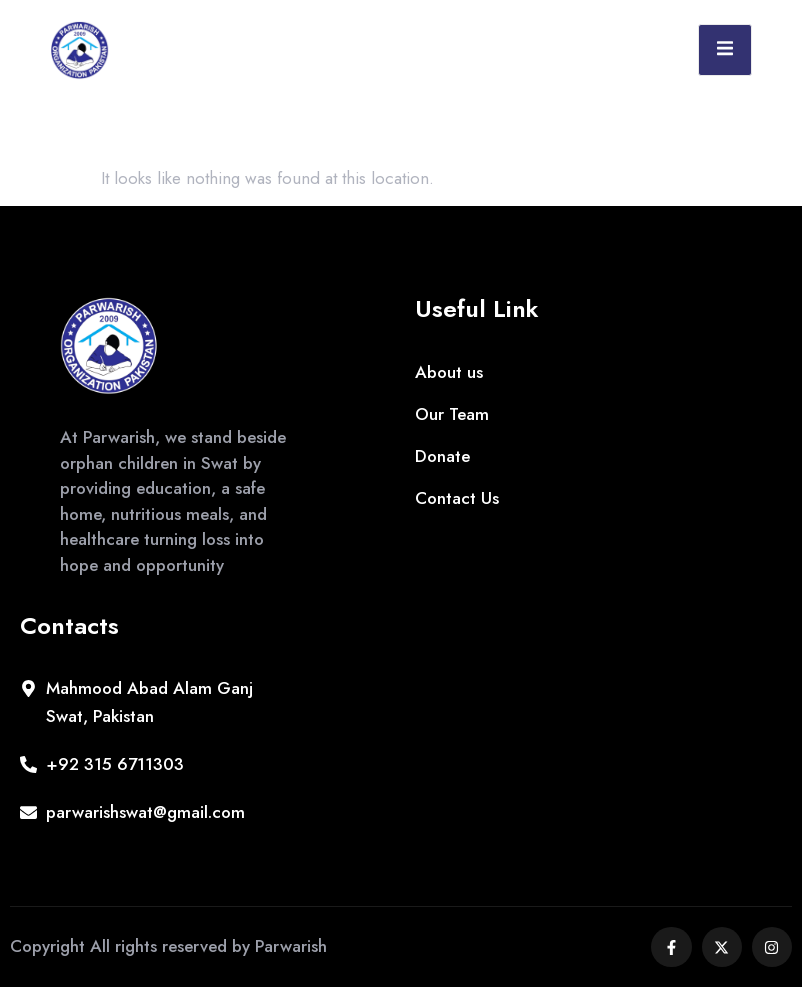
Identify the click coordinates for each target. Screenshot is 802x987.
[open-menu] (725, 50)
